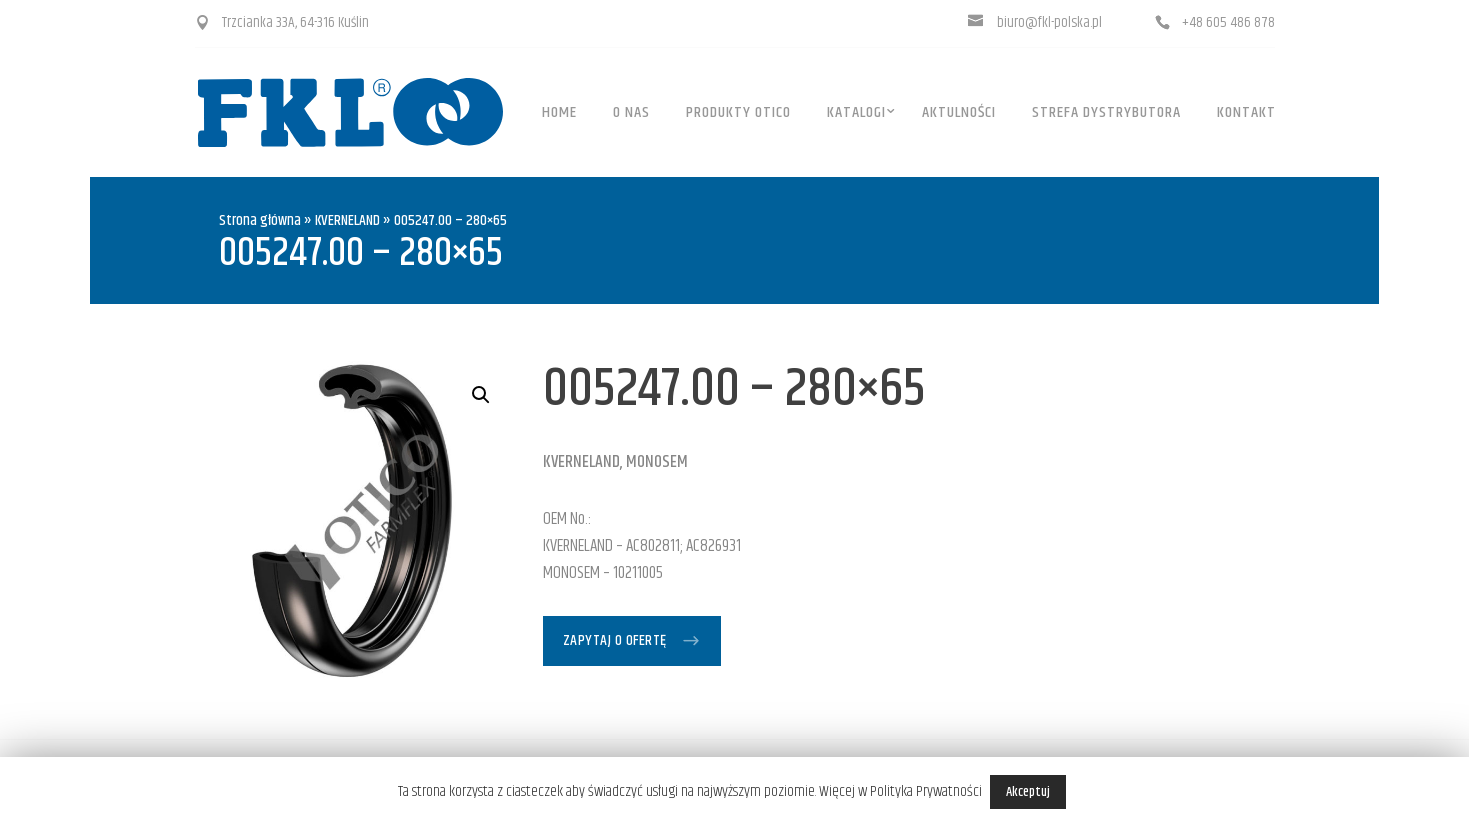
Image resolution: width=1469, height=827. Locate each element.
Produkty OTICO (738, 112)
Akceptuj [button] (1028, 792)
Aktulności (959, 112)
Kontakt (1246, 112)
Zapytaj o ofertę (615, 640)
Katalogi (856, 112)
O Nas (631, 112)
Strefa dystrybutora (1106, 112)
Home (559, 112)
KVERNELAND (347, 220)
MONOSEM (657, 462)
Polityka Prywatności (926, 791)
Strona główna (260, 220)
